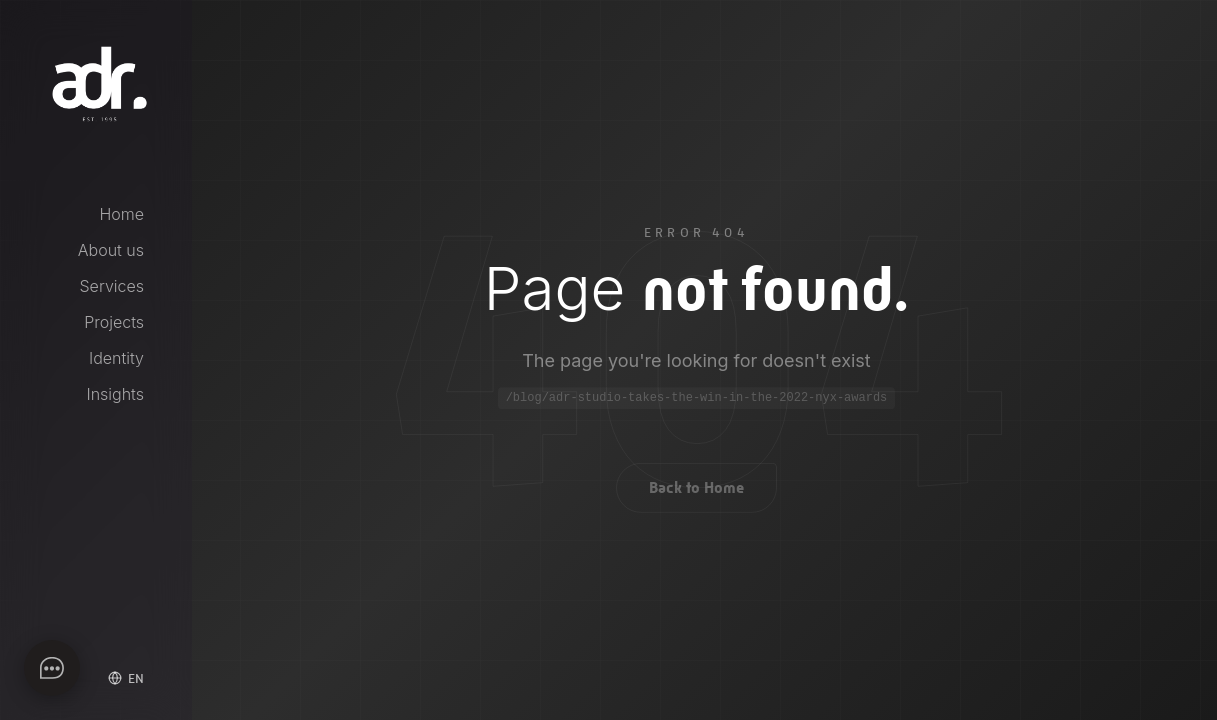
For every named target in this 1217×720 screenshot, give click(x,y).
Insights (115, 394)
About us (111, 250)
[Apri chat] (52, 668)
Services (112, 286)
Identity (116, 358)
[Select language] (126, 678)
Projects (114, 322)
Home (121, 214)
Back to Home (696, 491)
